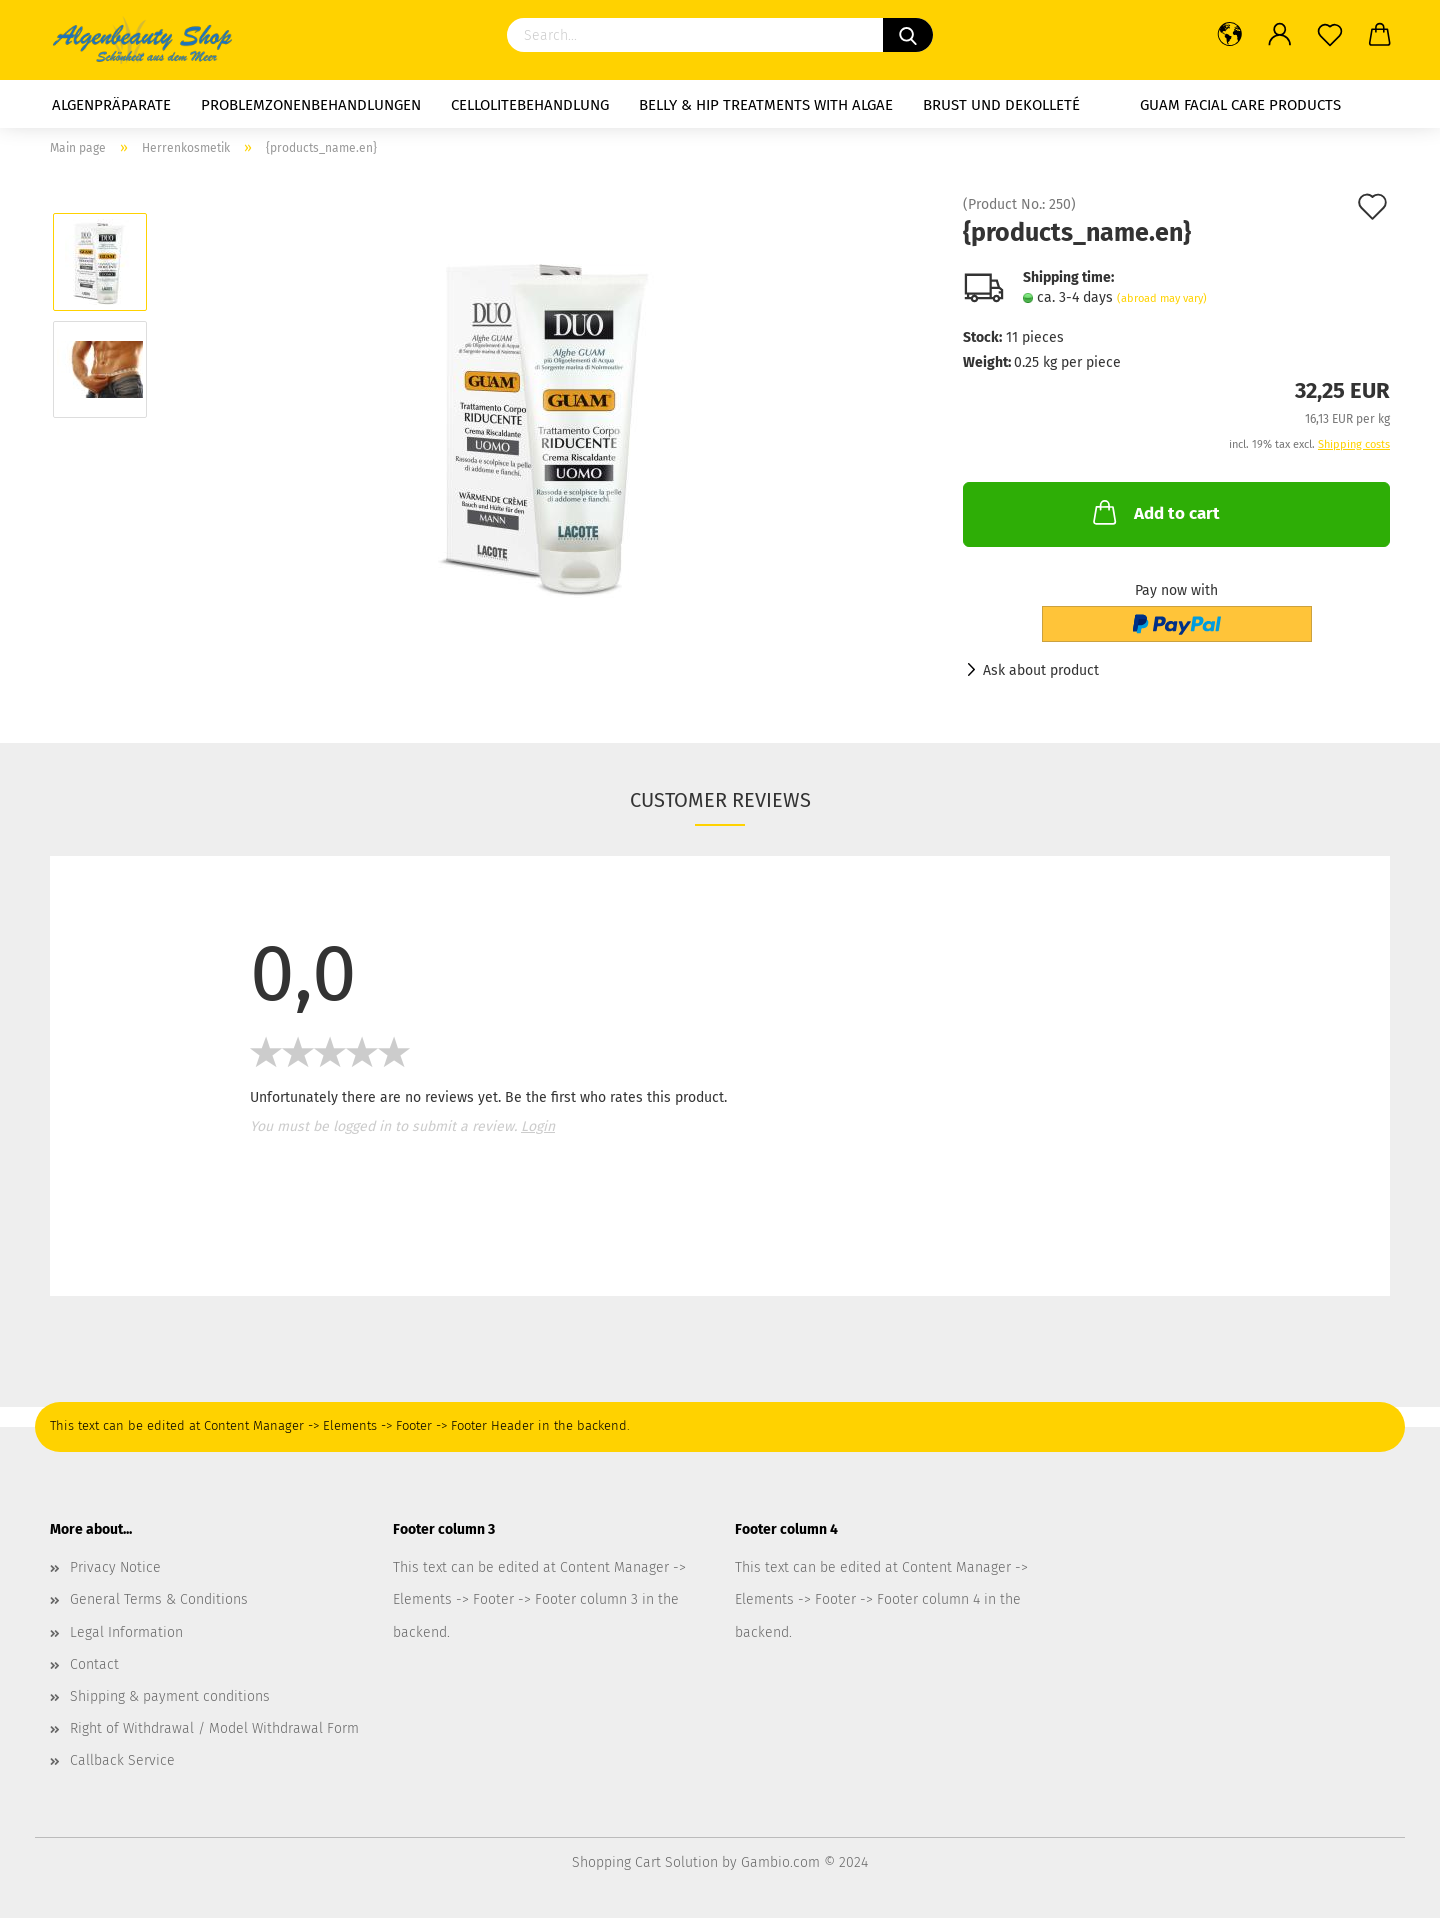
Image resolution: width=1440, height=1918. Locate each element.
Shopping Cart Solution (645, 1862)
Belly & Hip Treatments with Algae (766, 105)
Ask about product (1041, 670)
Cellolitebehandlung (530, 105)
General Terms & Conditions (159, 1599)
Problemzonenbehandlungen (311, 105)
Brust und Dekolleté (1001, 105)
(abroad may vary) (1162, 298)
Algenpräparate (111, 105)
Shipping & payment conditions (170, 1696)
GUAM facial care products (1240, 105)
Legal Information (126, 1632)
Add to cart (1154, 512)
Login (538, 1126)
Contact (94, 1664)
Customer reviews (720, 800)
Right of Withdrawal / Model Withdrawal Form (214, 1728)
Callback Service (122, 1760)
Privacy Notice (115, 1567)
